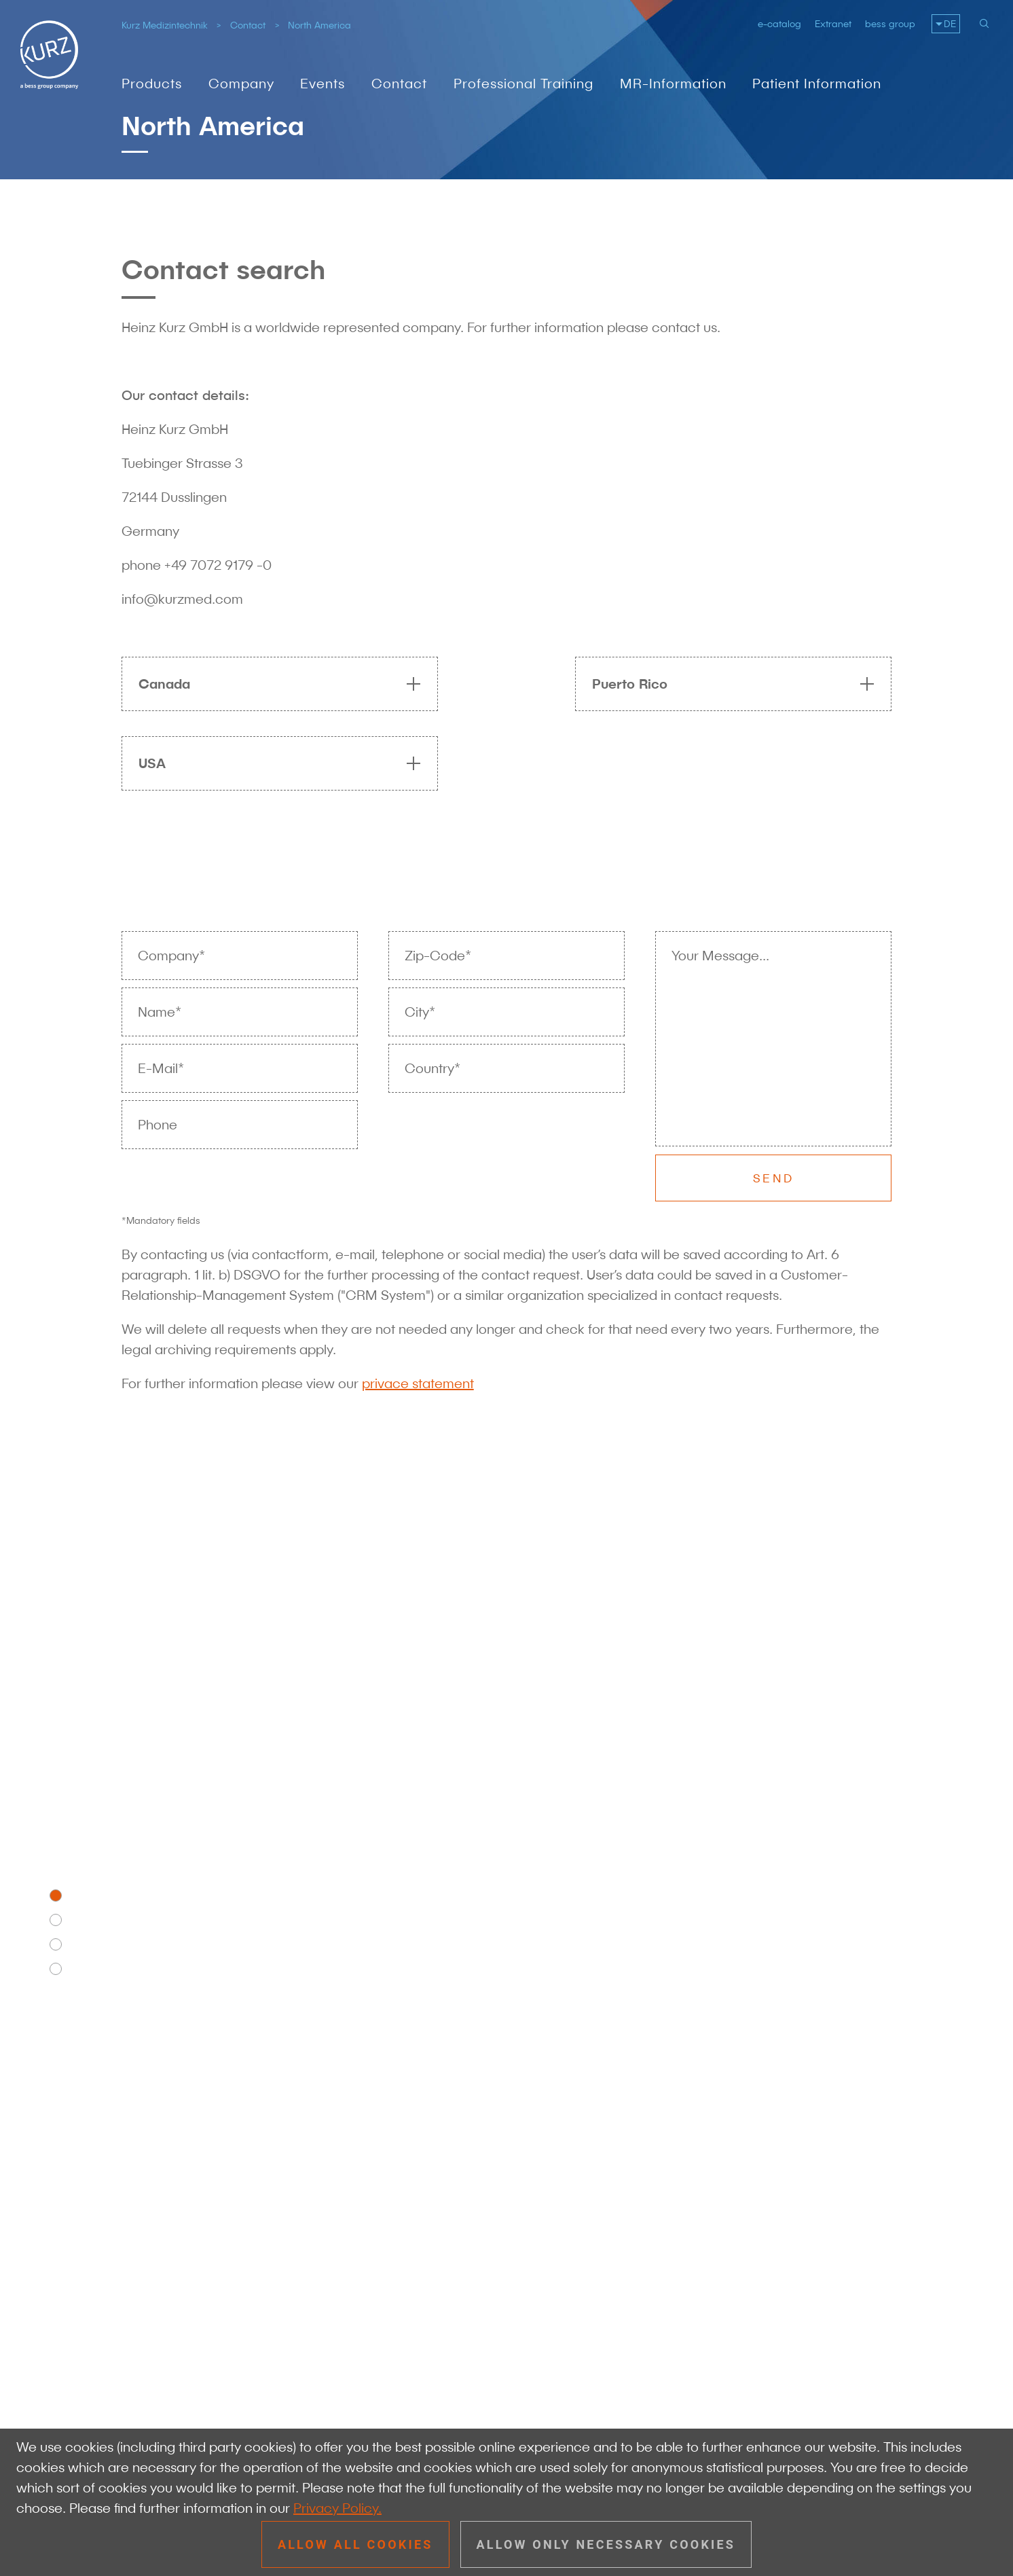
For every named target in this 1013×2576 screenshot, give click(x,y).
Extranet (833, 23)
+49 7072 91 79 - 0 (222, 2272)
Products (152, 83)
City (420, 1012)
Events (322, 83)
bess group (890, 23)
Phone (157, 1125)
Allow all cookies (355, 2544)
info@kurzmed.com (224, 2292)
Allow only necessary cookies (606, 2544)
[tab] (273, 684)
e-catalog (779, 23)
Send (773, 1178)
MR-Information (673, 83)
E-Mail (161, 1068)
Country (432, 1068)
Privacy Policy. (337, 2508)
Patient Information (816, 83)
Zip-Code (438, 955)
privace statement (418, 1383)
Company (241, 83)
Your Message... (720, 955)
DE (950, 23)
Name (159, 1012)
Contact (247, 25)
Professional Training (523, 83)
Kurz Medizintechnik (165, 25)
